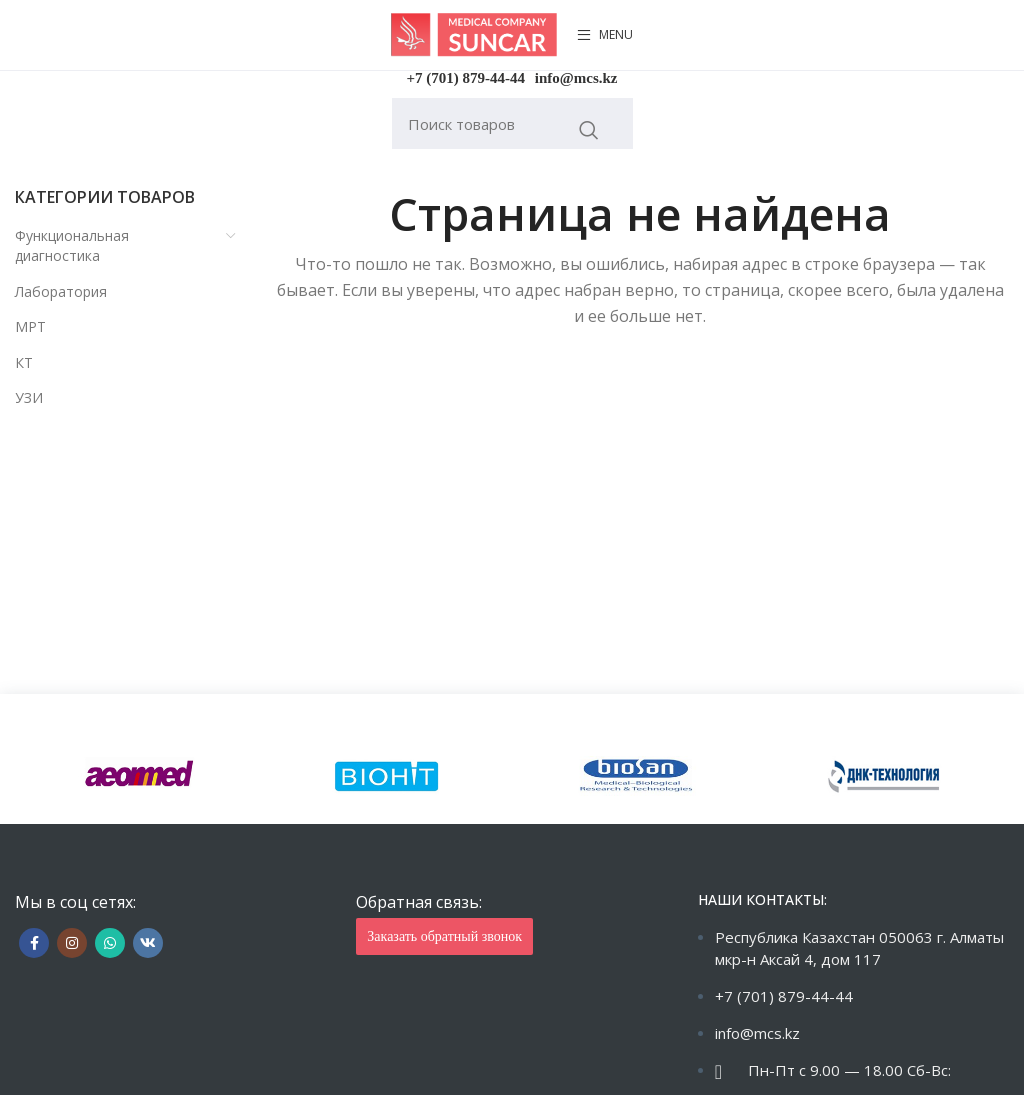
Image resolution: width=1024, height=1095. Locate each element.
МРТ (30, 326)
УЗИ (29, 397)
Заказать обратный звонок (444, 936)
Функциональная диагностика (72, 245)
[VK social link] (148, 943)
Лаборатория (61, 291)
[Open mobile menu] (605, 35)
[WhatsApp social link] (110, 943)
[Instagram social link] (72, 943)
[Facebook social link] (34, 943)
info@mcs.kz (576, 78)
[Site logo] (474, 33)
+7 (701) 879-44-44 (466, 78)
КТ (24, 362)
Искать (589, 130)
